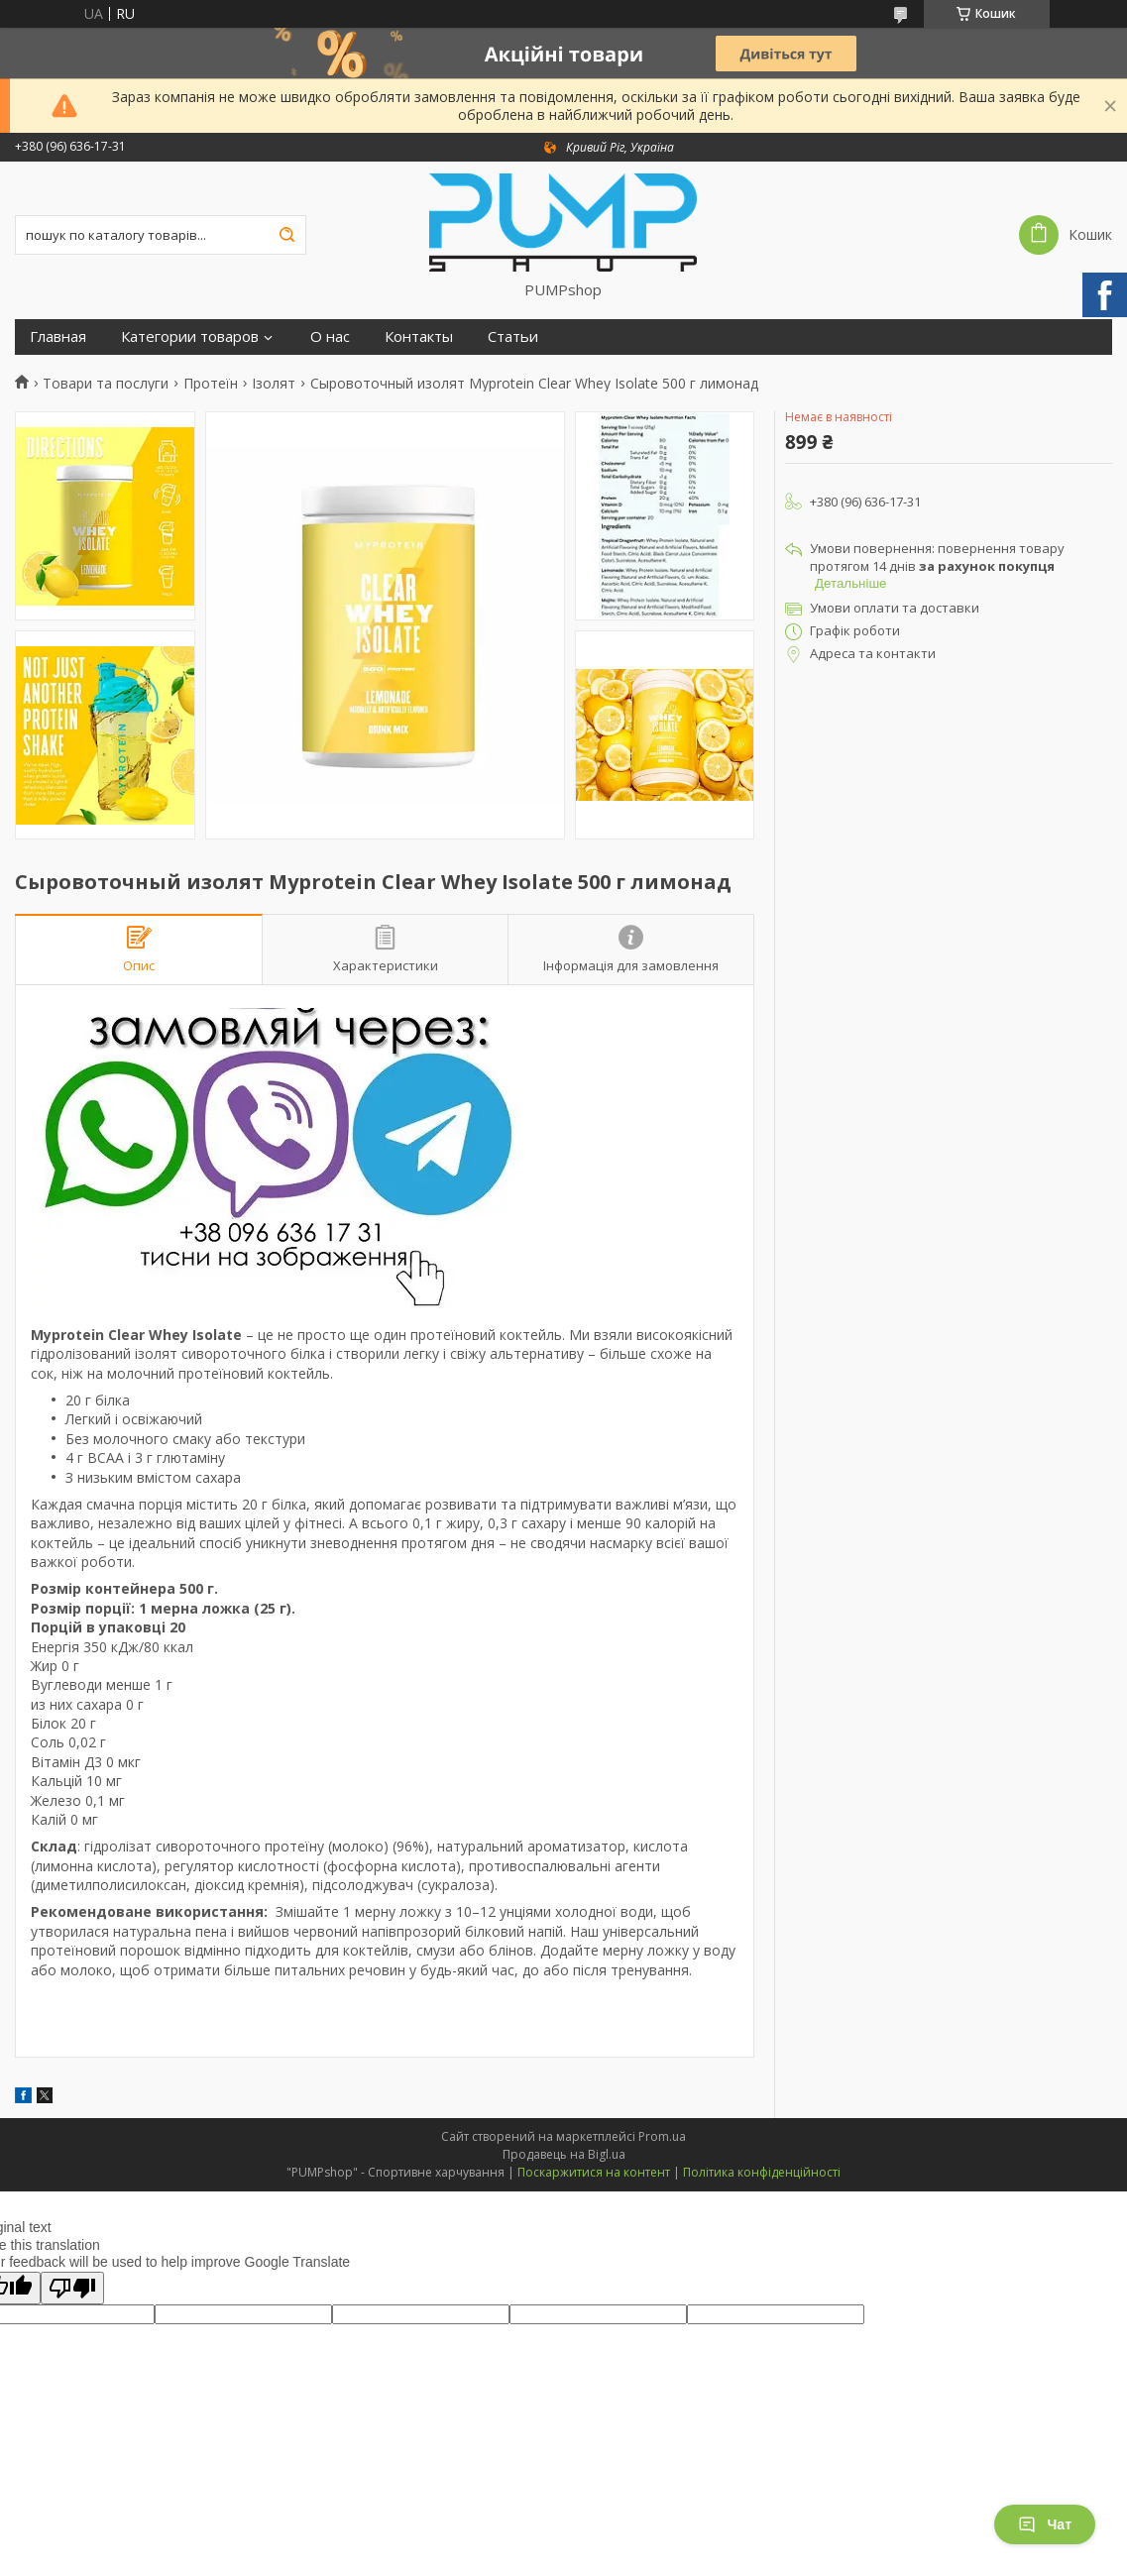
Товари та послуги (106, 383)
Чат (1044, 2524)
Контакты (419, 336)
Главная (58, 336)
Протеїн (210, 383)
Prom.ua (662, 2136)
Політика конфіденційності (762, 2172)
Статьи (513, 336)
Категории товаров (190, 336)
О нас (330, 336)
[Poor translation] (72, 2288)
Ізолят (273, 383)
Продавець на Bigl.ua (564, 2154)
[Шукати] (286, 235)
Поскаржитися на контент (593, 2172)
